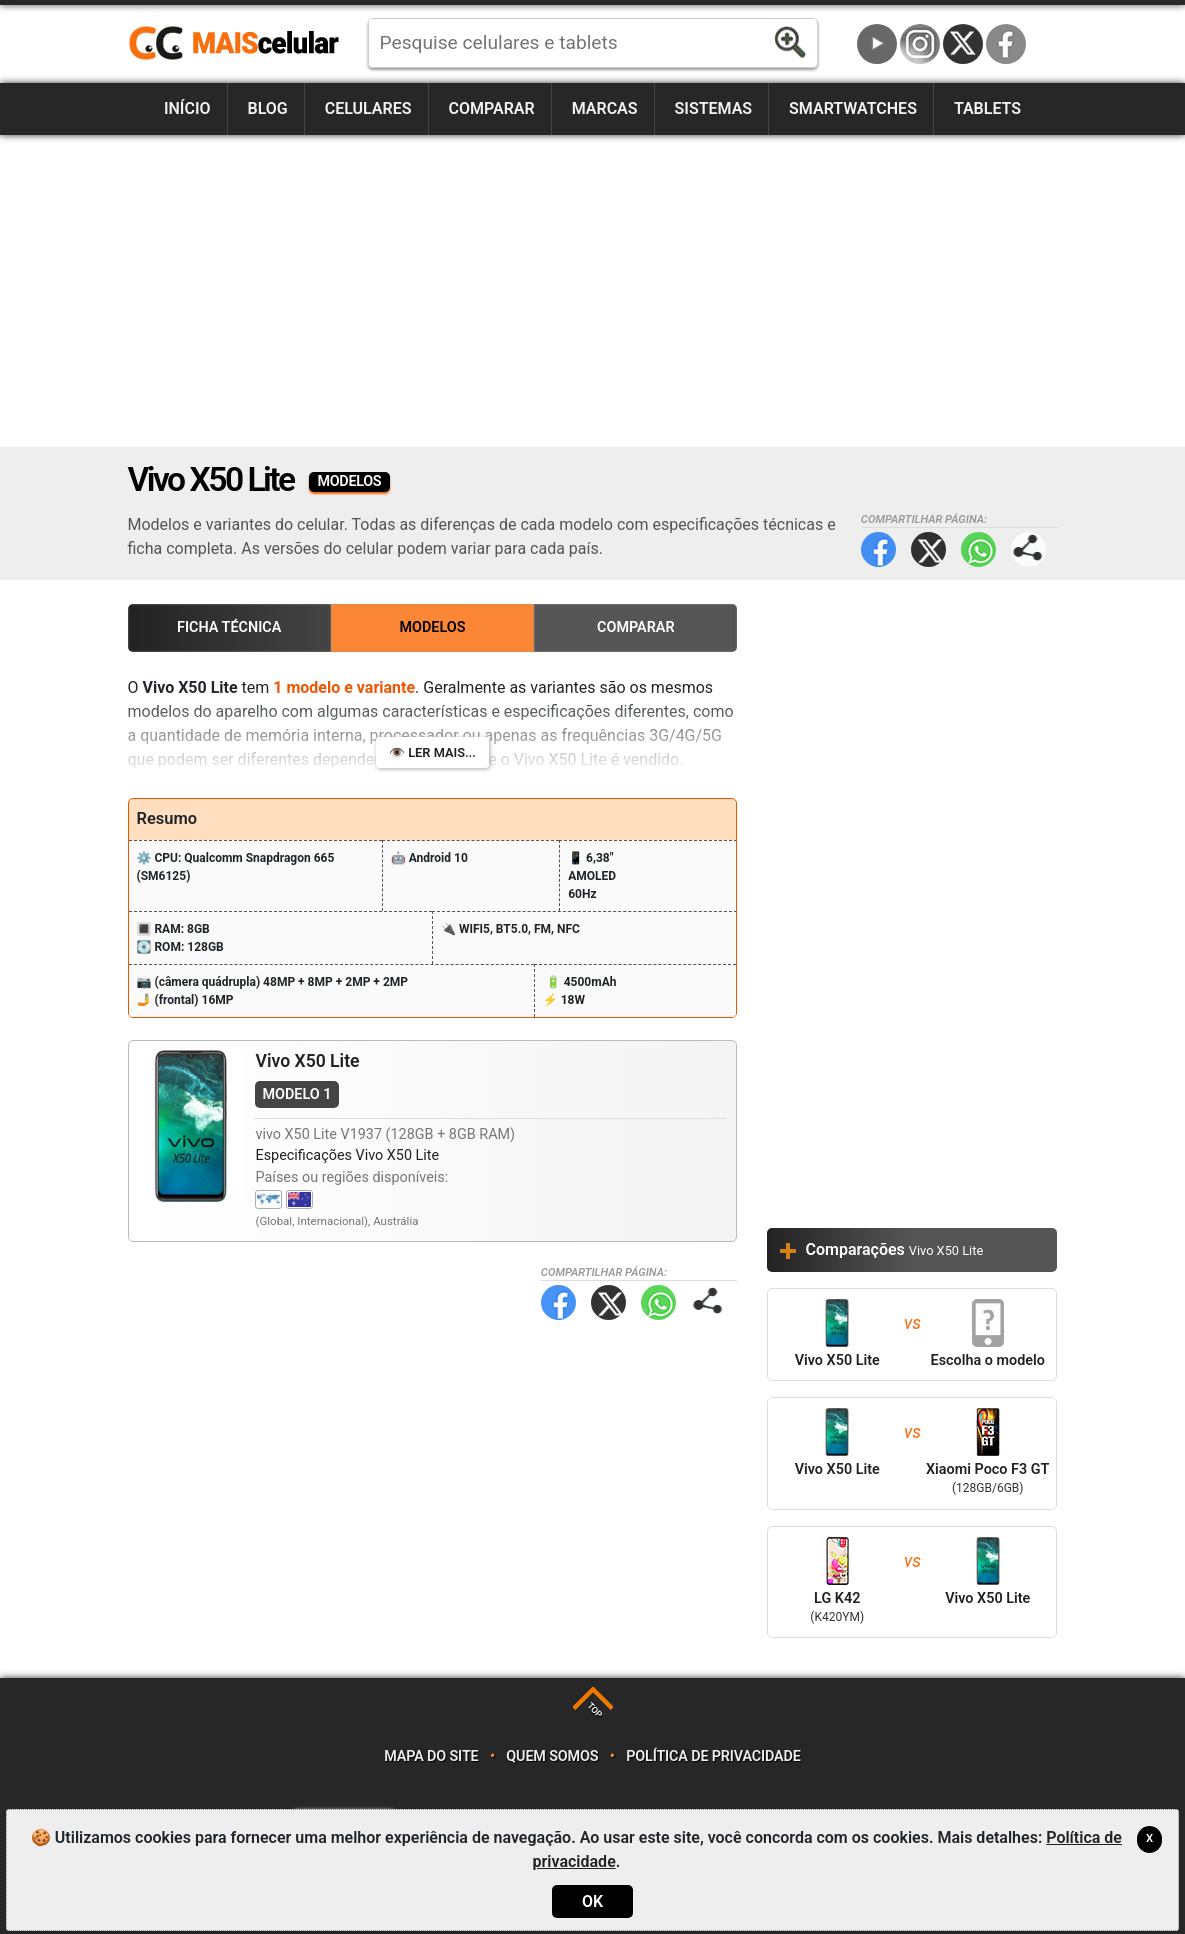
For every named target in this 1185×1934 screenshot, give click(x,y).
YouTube (877, 44)
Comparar (491, 108)
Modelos (432, 627)
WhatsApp (978, 549)
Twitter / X (963, 44)
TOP (594, 1710)
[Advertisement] (593, 291)
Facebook (1006, 44)
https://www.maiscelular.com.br (241, 44)
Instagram (920, 44)
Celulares (368, 108)
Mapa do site (431, 1756)
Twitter (928, 549)
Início (187, 108)
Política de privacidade (713, 1756)
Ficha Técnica (229, 627)
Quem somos (552, 1756)
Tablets (987, 108)
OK (592, 1901)
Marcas (605, 108)
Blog (268, 108)
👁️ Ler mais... (432, 752)
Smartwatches (853, 108)
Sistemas (714, 108)
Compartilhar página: (1028, 549)
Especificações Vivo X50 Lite (347, 1155)
